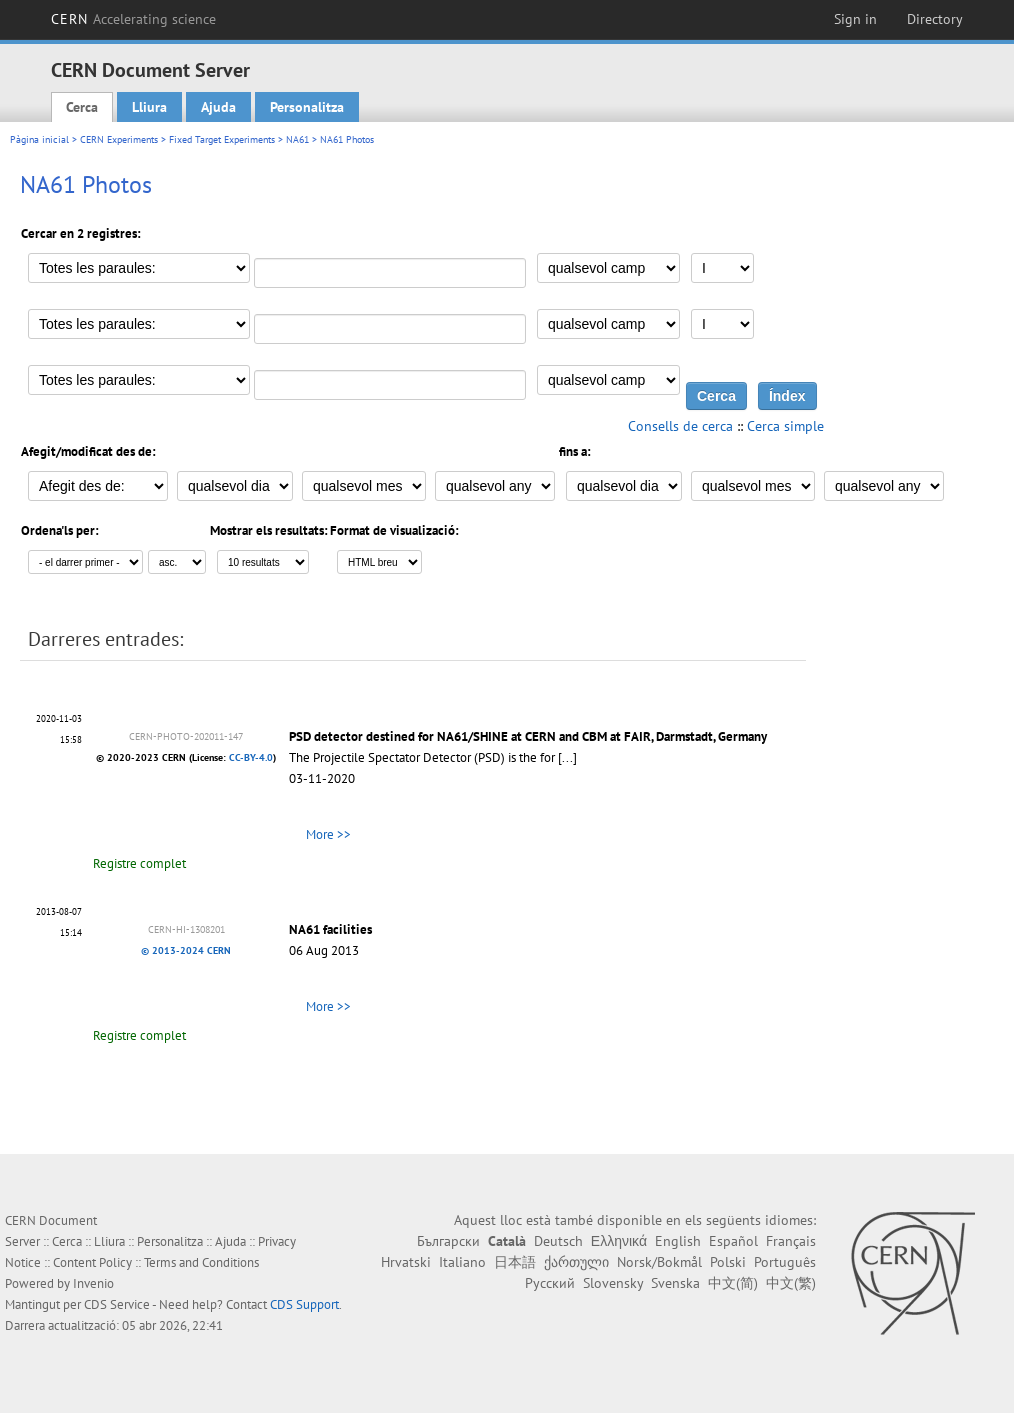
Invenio (93, 1283)
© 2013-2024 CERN (186, 950)
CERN (134, 19)
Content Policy (92, 1262)
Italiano (462, 1262)
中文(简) (733, 1283)
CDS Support (304, 1304)
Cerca (82, 107)
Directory (935, 19)
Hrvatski (406, 1262)
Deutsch (558, 1241)
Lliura (149, 107)
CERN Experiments (119, 139)
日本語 (515, 1262)
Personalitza (307, 107)
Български (448, 1241)
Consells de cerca (680, 426)
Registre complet (139, 863)
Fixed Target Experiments (222, 139)
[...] (567, 757)
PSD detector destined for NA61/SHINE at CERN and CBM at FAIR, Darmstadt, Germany (528, 736)
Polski (728, 1262)
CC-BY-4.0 (251, 757)
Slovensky (613, 1283)
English (678, 1241)
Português (785, 1262)
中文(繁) (791, 1283)
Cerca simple (785, 426)
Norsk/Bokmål (659, 1262)
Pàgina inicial (39, 139)
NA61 (297, 139)
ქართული (576, 1262)
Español (733, 1241)
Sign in (855, 19)
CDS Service (117, 1304)
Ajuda (218, 107)
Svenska (675, 1283)
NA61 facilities (330, 929)
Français (791, 1241)
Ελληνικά (619, 1241)
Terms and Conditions (201, 1262)
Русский (550, 1283)
